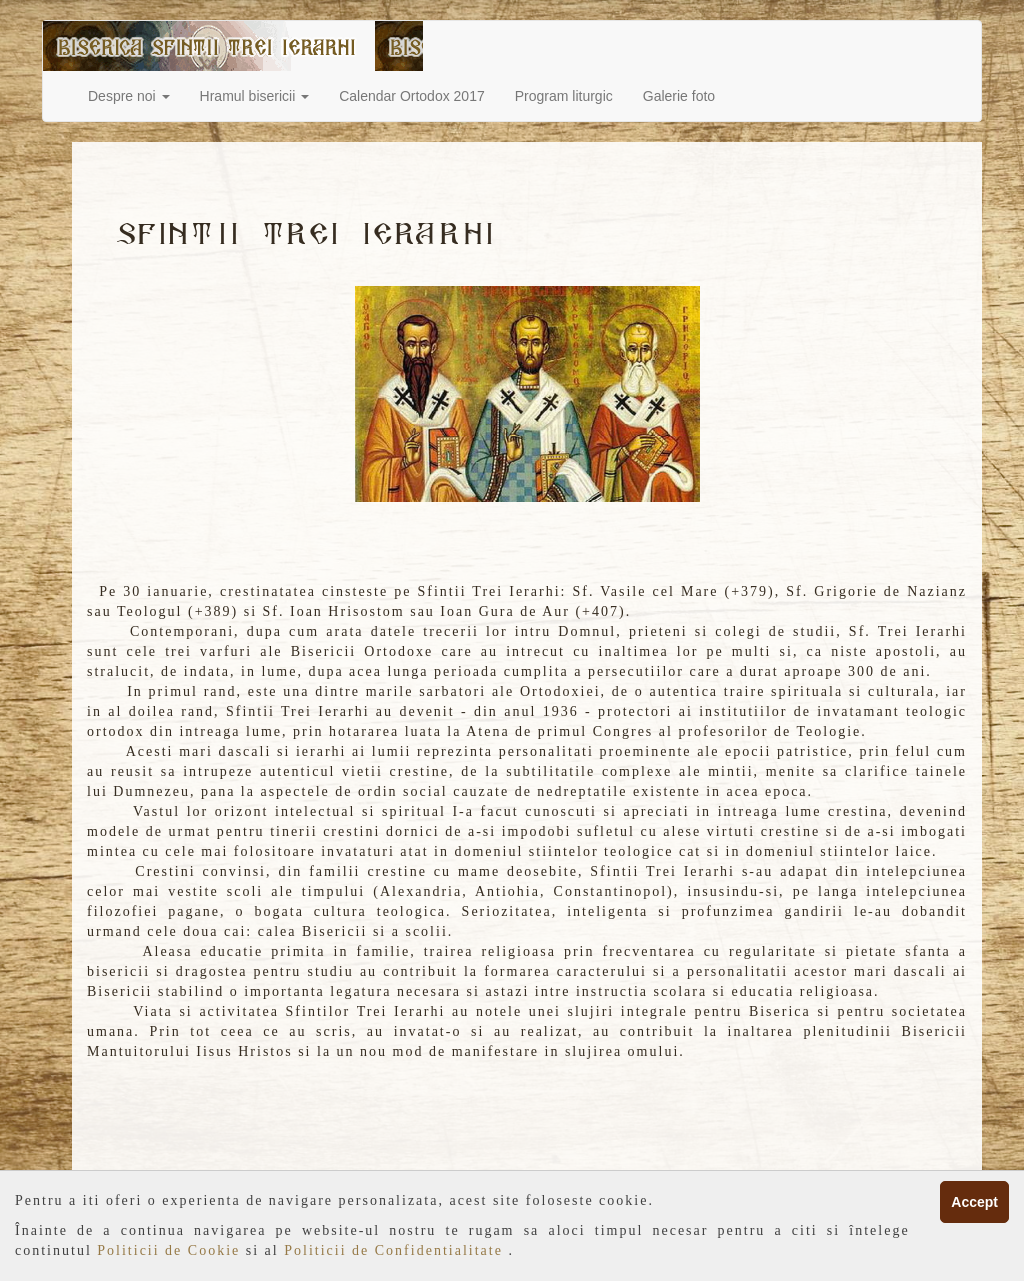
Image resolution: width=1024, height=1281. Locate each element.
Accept (974, 1202)
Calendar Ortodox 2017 (412, 96)
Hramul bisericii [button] (255, 96)
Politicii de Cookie (171, 1250)
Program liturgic (564, 96)
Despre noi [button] (129, 96)
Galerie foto (679, 96)
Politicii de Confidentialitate (396, 1250)
